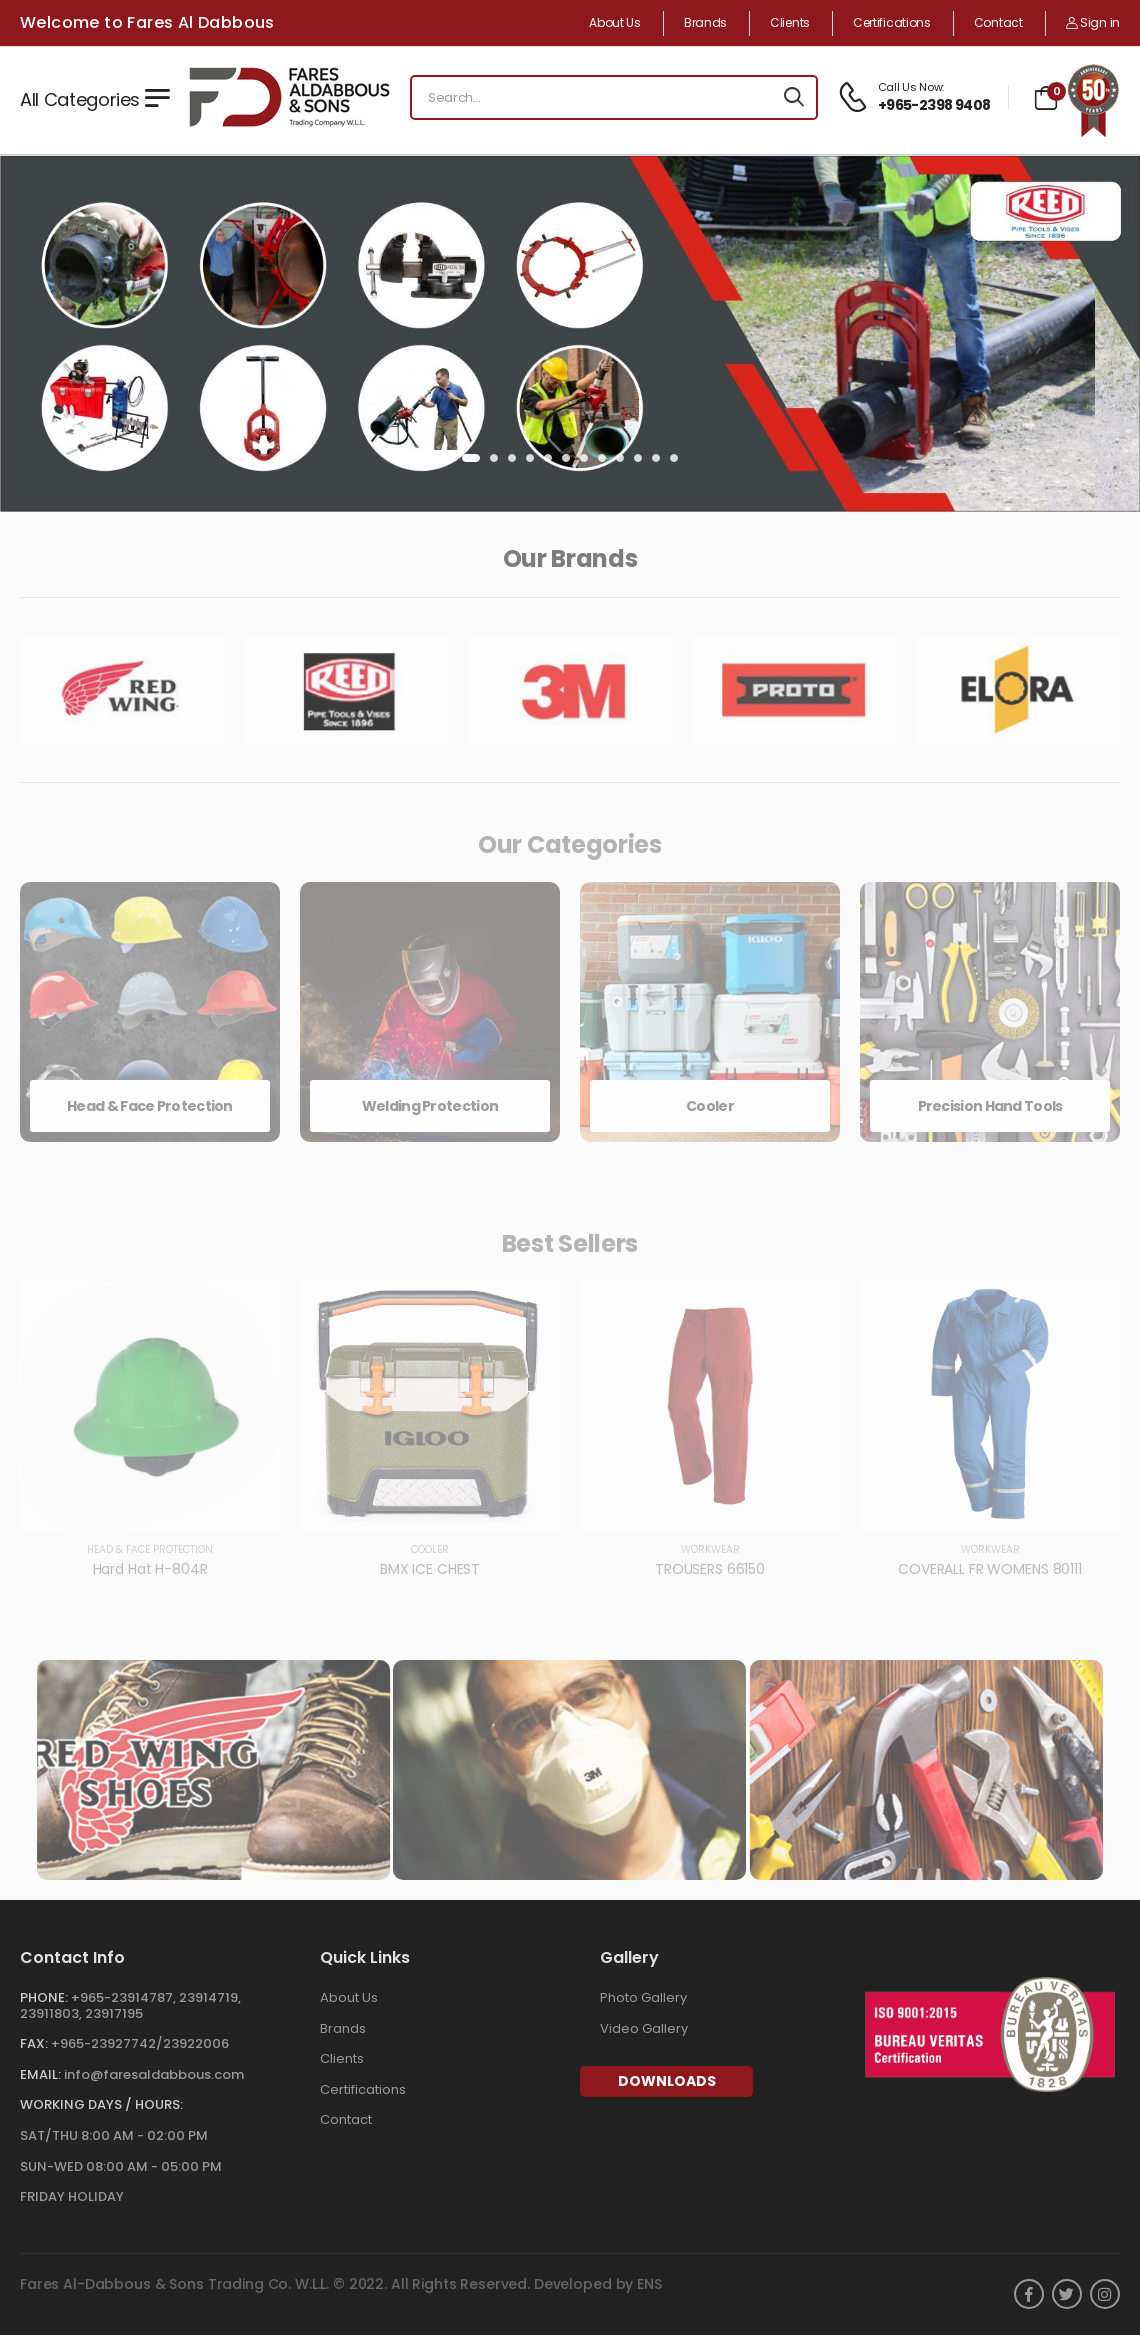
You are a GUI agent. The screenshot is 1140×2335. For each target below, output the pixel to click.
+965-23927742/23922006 (140, 2043)
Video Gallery (644, 2028)
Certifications (892, 23)
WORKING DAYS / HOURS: (101, 2104)
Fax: (34, 2043)
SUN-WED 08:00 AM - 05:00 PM (121, 2166)
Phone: (44, 1997)
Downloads (667, 2081)
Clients (790, 23)
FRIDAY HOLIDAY (72, 2196)
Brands (705, 23)
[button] (471, 458)
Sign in (1093, 22)
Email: (40, 2074)
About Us (615, 23)
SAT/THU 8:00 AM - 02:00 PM (114, 2135)
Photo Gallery (643, 1997)
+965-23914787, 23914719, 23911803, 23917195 (130, 2005)
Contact (998, 23)
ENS (649, 2284)
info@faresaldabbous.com (154, 2074)
